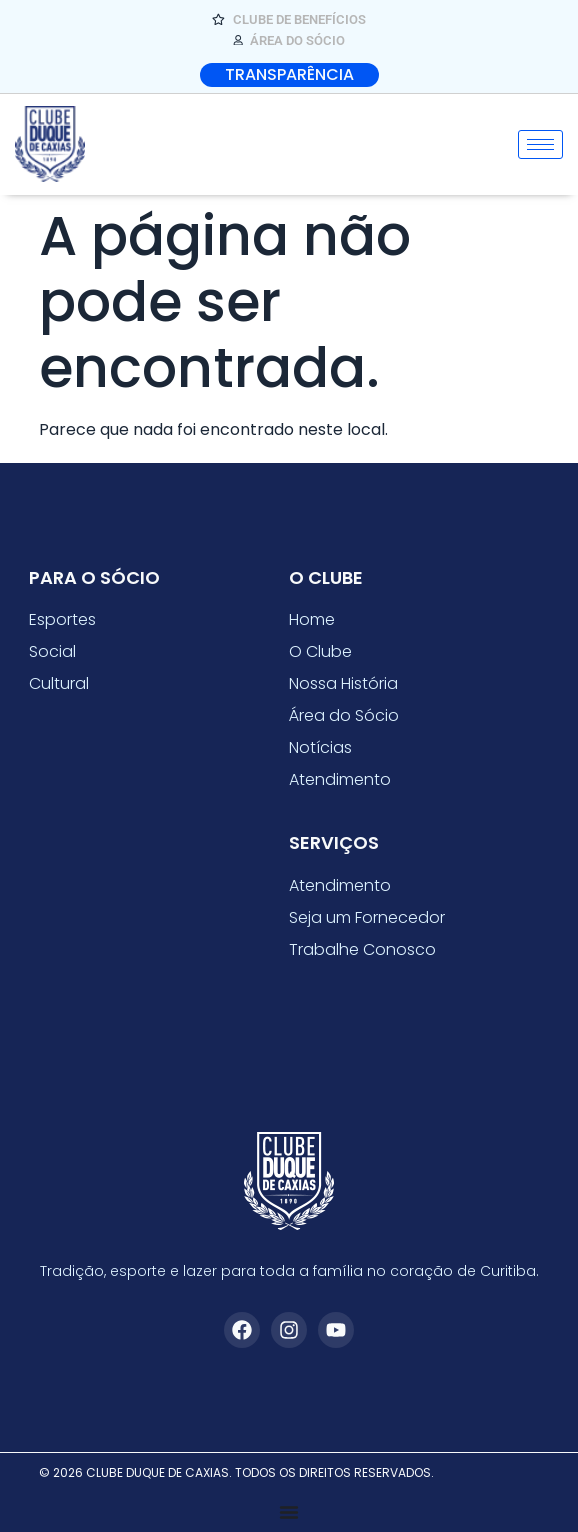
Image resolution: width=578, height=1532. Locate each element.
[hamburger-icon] (540, 144)
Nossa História (343, 683)
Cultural (59, 683)
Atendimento (340, 779)
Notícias (320, 747)
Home (312, 619)
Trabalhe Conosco (362, 949)
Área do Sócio (344, 715)
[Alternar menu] (289, 1512)
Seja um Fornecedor (367, 917)
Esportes (62, 619)
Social (52, 651)
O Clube (320, 651)
